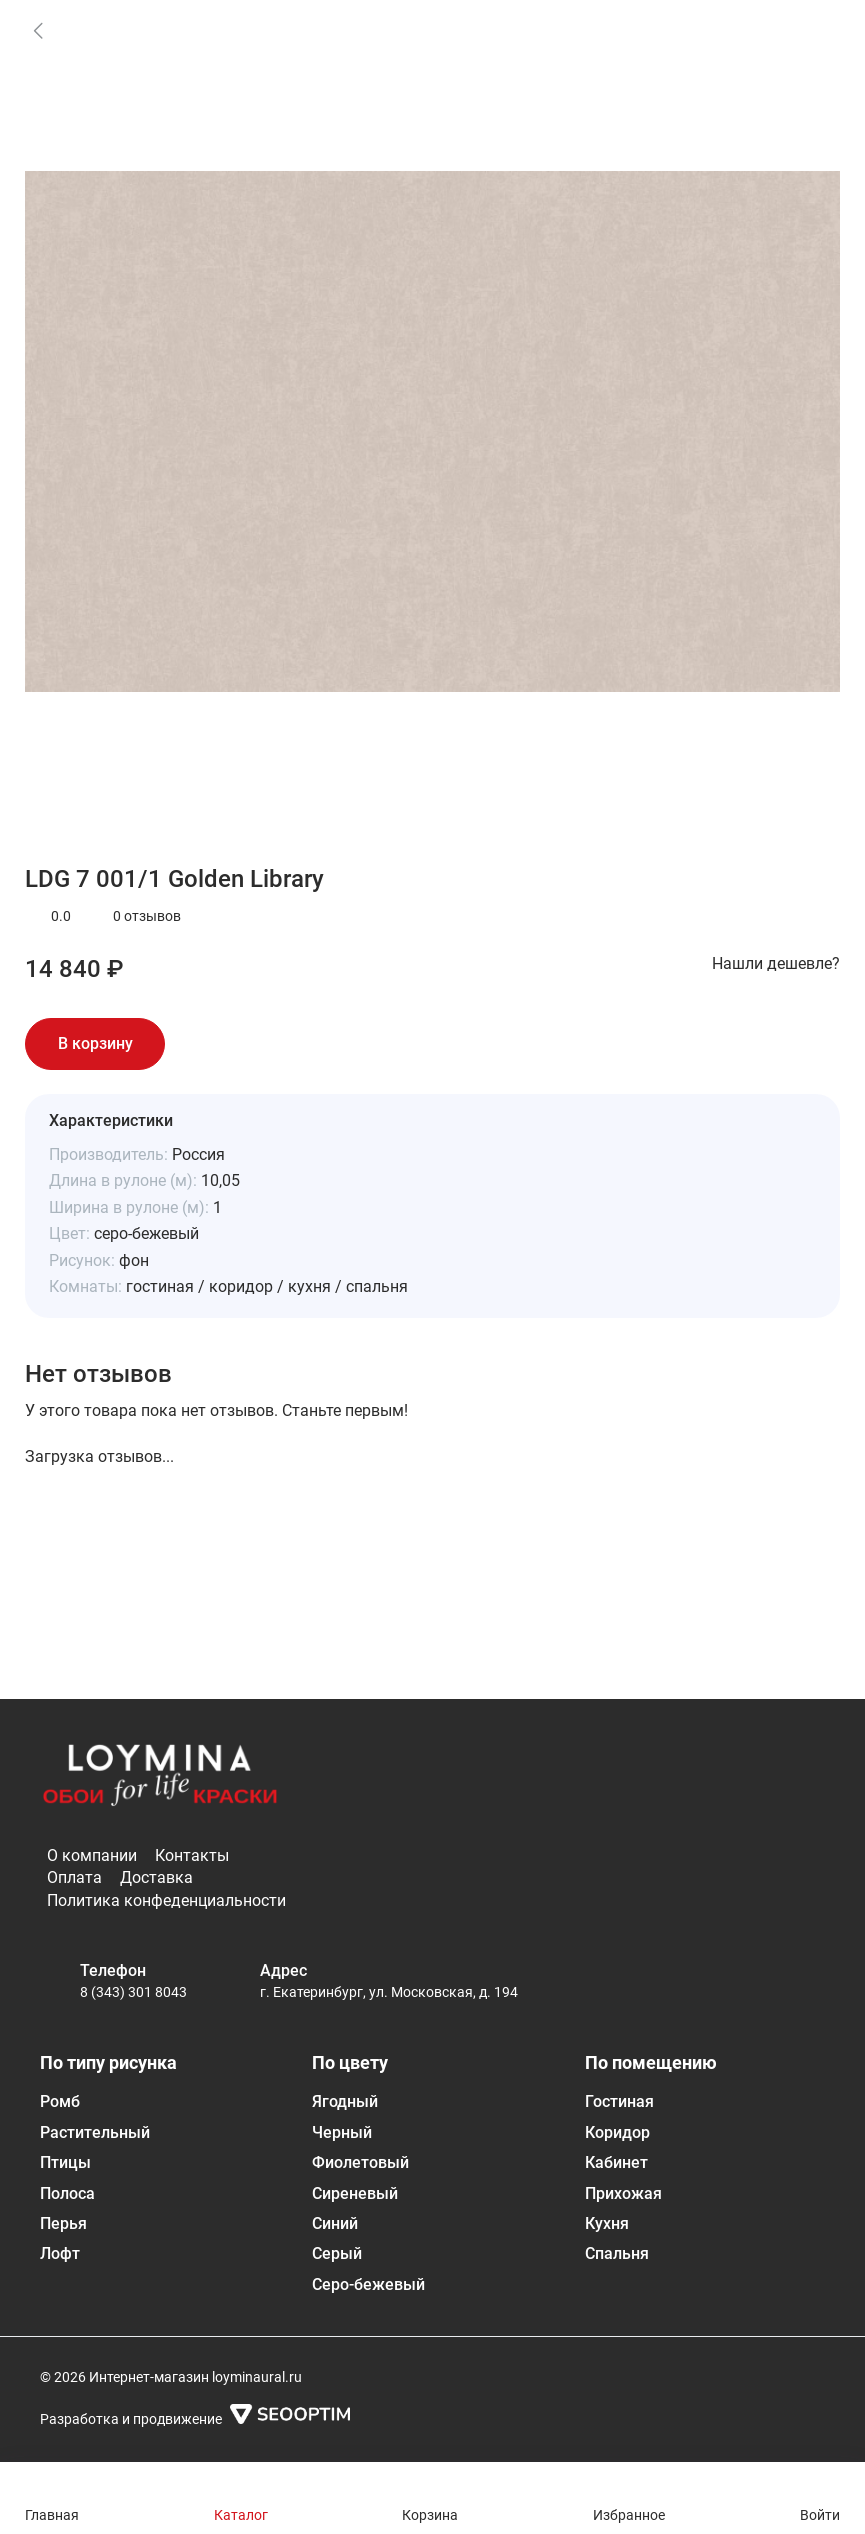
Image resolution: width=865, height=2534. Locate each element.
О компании (92, 1855)
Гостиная (619, 2101)
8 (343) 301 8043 (133, 1992)
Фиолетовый (360, 2162)
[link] (38, 30)
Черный (342, 2132)
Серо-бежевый (368, 2284)
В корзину (95, 1043)
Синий (335, 2223)
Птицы (65, 2162)
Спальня (617, 2253)
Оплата (74, 1877)
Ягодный (345, 2101)
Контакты (192, 1855)
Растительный (95, 2132)
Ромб (60, 2101)
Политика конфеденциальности (166, 1900)
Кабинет (616, 2162)
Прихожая (623, 2193)
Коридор (617, 2132)
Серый (337, 2253)
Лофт (60, 2253)
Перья (63, 2223)
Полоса (67, 2193)
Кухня (607, 2223)
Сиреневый (355, 2193)
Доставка (156, 1877)
